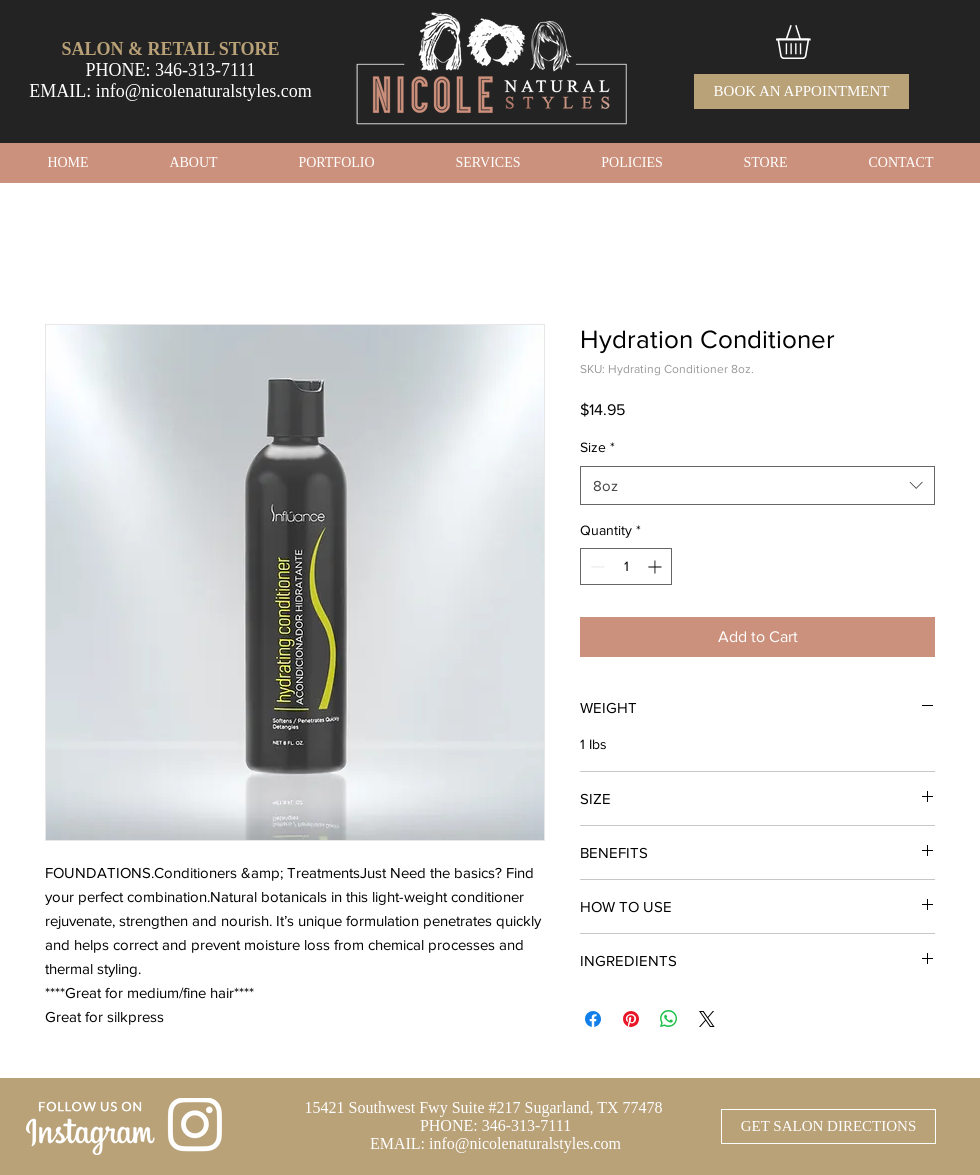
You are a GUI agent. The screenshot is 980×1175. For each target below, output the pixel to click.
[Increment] (656, 566)
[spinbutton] (626, 566)
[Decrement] (595, 566)
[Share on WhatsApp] (669, 1019)
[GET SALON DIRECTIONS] (828, 1126)
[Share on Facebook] (593, 1019)
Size (597, 447)
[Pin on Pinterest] (631, 1019)
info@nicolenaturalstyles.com (204, 91)
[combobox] (757, 485)
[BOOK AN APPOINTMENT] (801, 91)
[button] (813, 42)
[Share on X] (707, 1019)
